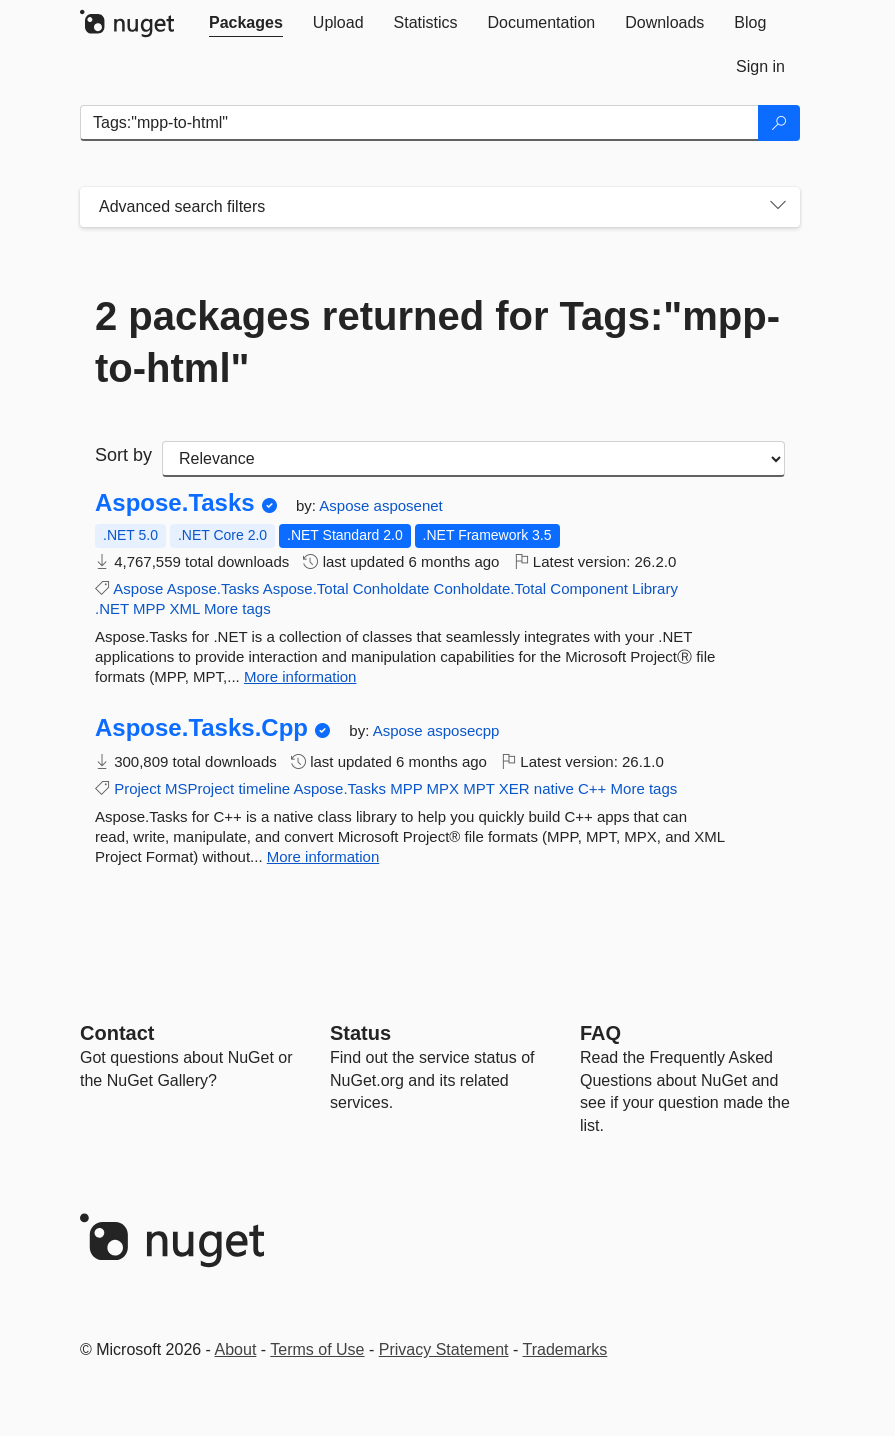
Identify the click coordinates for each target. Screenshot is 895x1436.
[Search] (779, 123)
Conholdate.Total (490, 588)
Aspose (346, 505)
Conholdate (391, 588)
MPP (149, 608)
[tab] (246, 23)
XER (514, 788)
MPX (443, 788)
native (554, 788)
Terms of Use (317, 1349)
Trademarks (565, 1349)
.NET (112, 608)
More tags (237, 608)
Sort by (123, 455)
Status (360, 1033)
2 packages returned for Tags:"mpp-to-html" (437, 342)
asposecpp (463, 730)
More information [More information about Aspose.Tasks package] (300, 676)
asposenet (408, 505)
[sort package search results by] (473, 459)
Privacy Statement (444, 1349)
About (236, 1349)
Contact (117, 1033)
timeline (264, 788)
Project (137, 788)
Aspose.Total (306, 588)
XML (184, 608)
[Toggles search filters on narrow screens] (778, 207)
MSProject (199, 788)
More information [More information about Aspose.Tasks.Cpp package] (323, 856)
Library (655, 588)
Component (589, 588)
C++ (592, 788)
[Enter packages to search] (419, 123)
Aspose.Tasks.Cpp (201, 728)
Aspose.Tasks (175, 503)
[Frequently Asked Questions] (600, 1033)
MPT (478, 788)
